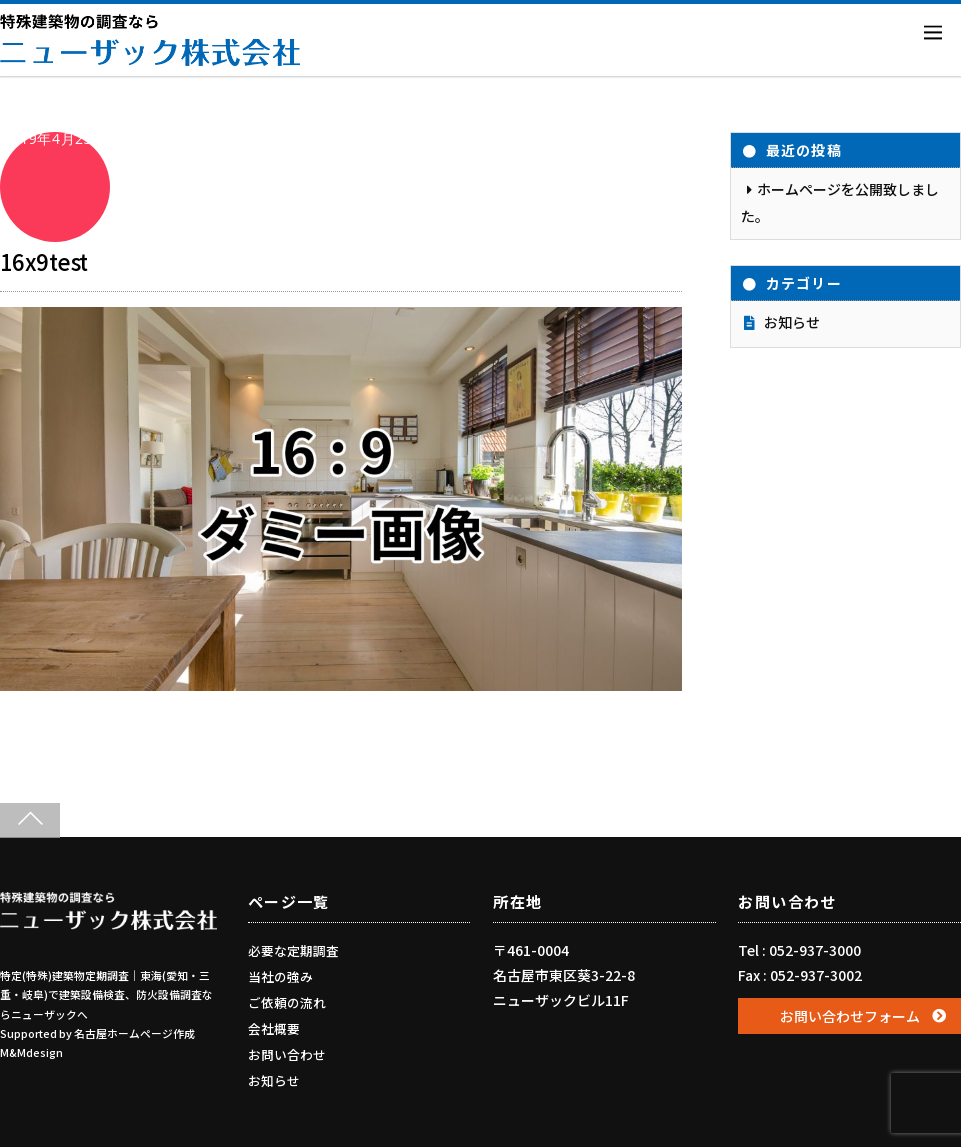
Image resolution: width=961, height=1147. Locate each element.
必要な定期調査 (293, 950)
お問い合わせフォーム (850, 1016)
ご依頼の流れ (287, 1002)
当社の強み (280, 976)
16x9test (44, 261)
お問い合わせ (287, 1054)
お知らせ (792, 322)
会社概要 (274, 1028)
